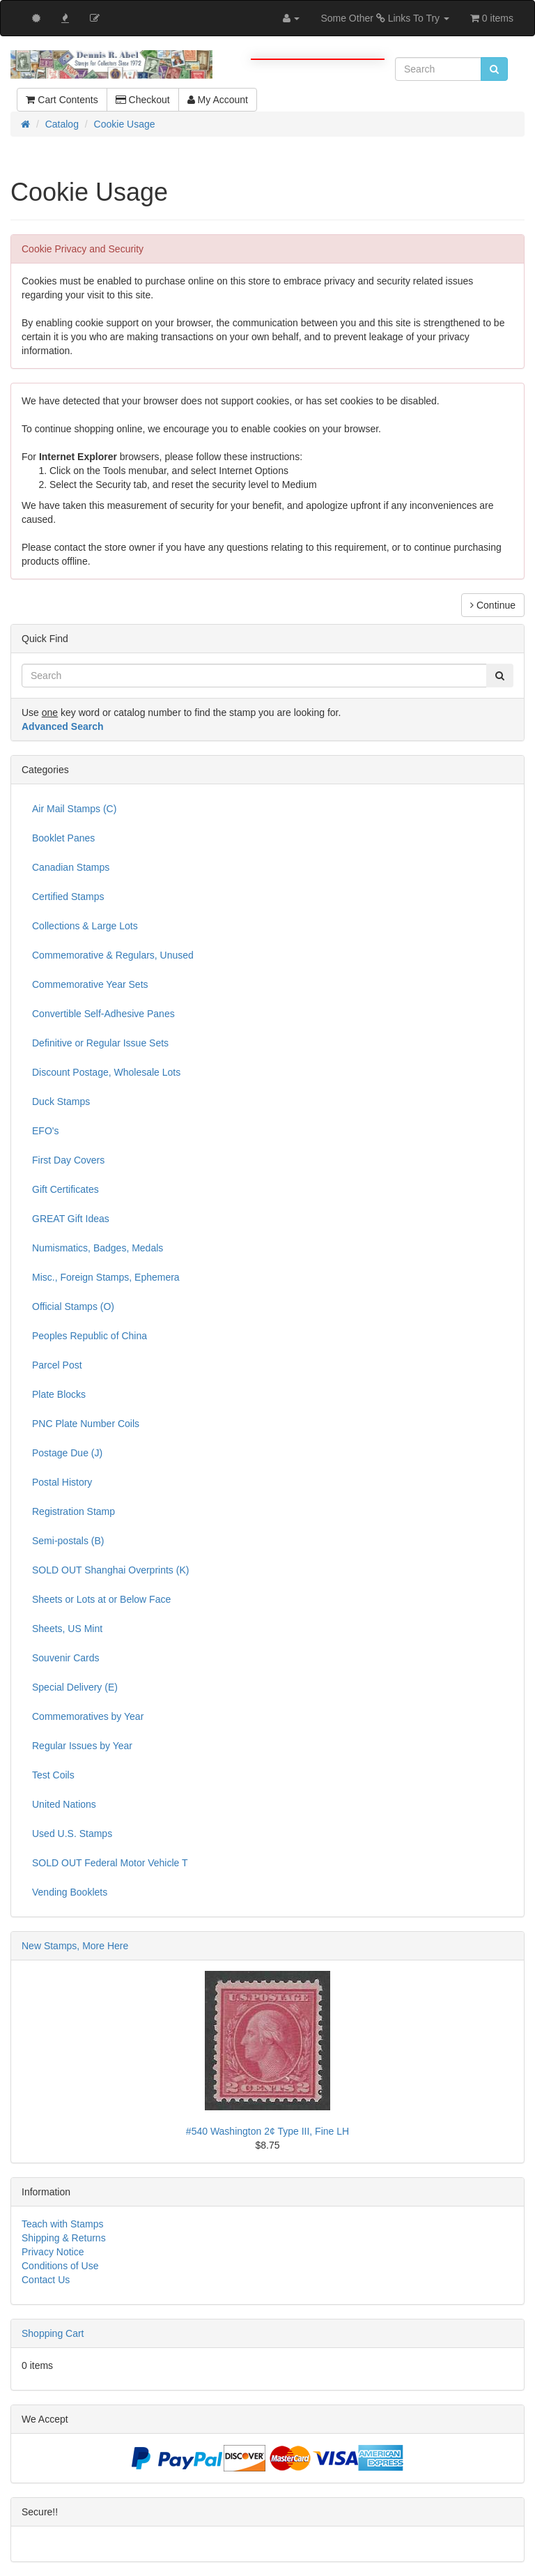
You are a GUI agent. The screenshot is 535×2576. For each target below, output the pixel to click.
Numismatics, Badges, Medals (97, 1247)
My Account (217, 99)
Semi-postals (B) (68, 1540)
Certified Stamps (68, 896)
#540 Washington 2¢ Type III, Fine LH (267, 2131)
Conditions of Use (60, 2265)
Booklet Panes (63, 838)
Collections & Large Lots (85, 925)
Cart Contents (62, 99)
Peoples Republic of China (89, 1335)
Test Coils (53, 1775)
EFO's (45, 1130)
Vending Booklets (69, 1892)
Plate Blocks (59, 1394)
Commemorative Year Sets (90, 984)
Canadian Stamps (70, 867)
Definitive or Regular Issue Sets (100, 1043)
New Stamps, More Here (75, 1945)
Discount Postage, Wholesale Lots (106, 1072)
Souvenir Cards (66, 1657)
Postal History (62, 1482)
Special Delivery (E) (75, 1687)
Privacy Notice (53, 2251)
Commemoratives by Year (88, 1716)
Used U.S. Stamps (72, 1833)
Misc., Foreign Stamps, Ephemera (106, 1277)
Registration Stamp (73, 1511)
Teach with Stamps (63, 2224)
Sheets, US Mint (67, 1628)
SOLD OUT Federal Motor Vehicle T (110, 1862)
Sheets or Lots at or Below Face (101, 1599)
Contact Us (46, 2279)
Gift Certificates (65, 1189)
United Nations (64, 1804)
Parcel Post (57, 1365)
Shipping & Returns (64, 2237)
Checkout (143, 99)
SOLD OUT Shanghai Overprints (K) (110, 1570)
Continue (492, 605)
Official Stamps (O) (73, 1306)
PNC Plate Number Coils (85, 1423)
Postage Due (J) (67, 1452)
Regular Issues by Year (82, 1745)
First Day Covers (68, 1160)
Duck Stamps (61, 1101)
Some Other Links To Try (384, 18)
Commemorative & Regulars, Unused (113, 955)
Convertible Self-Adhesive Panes (103, 1013)
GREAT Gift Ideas (70, 1218)
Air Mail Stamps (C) (74, 808)
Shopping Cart (53, 2333)
